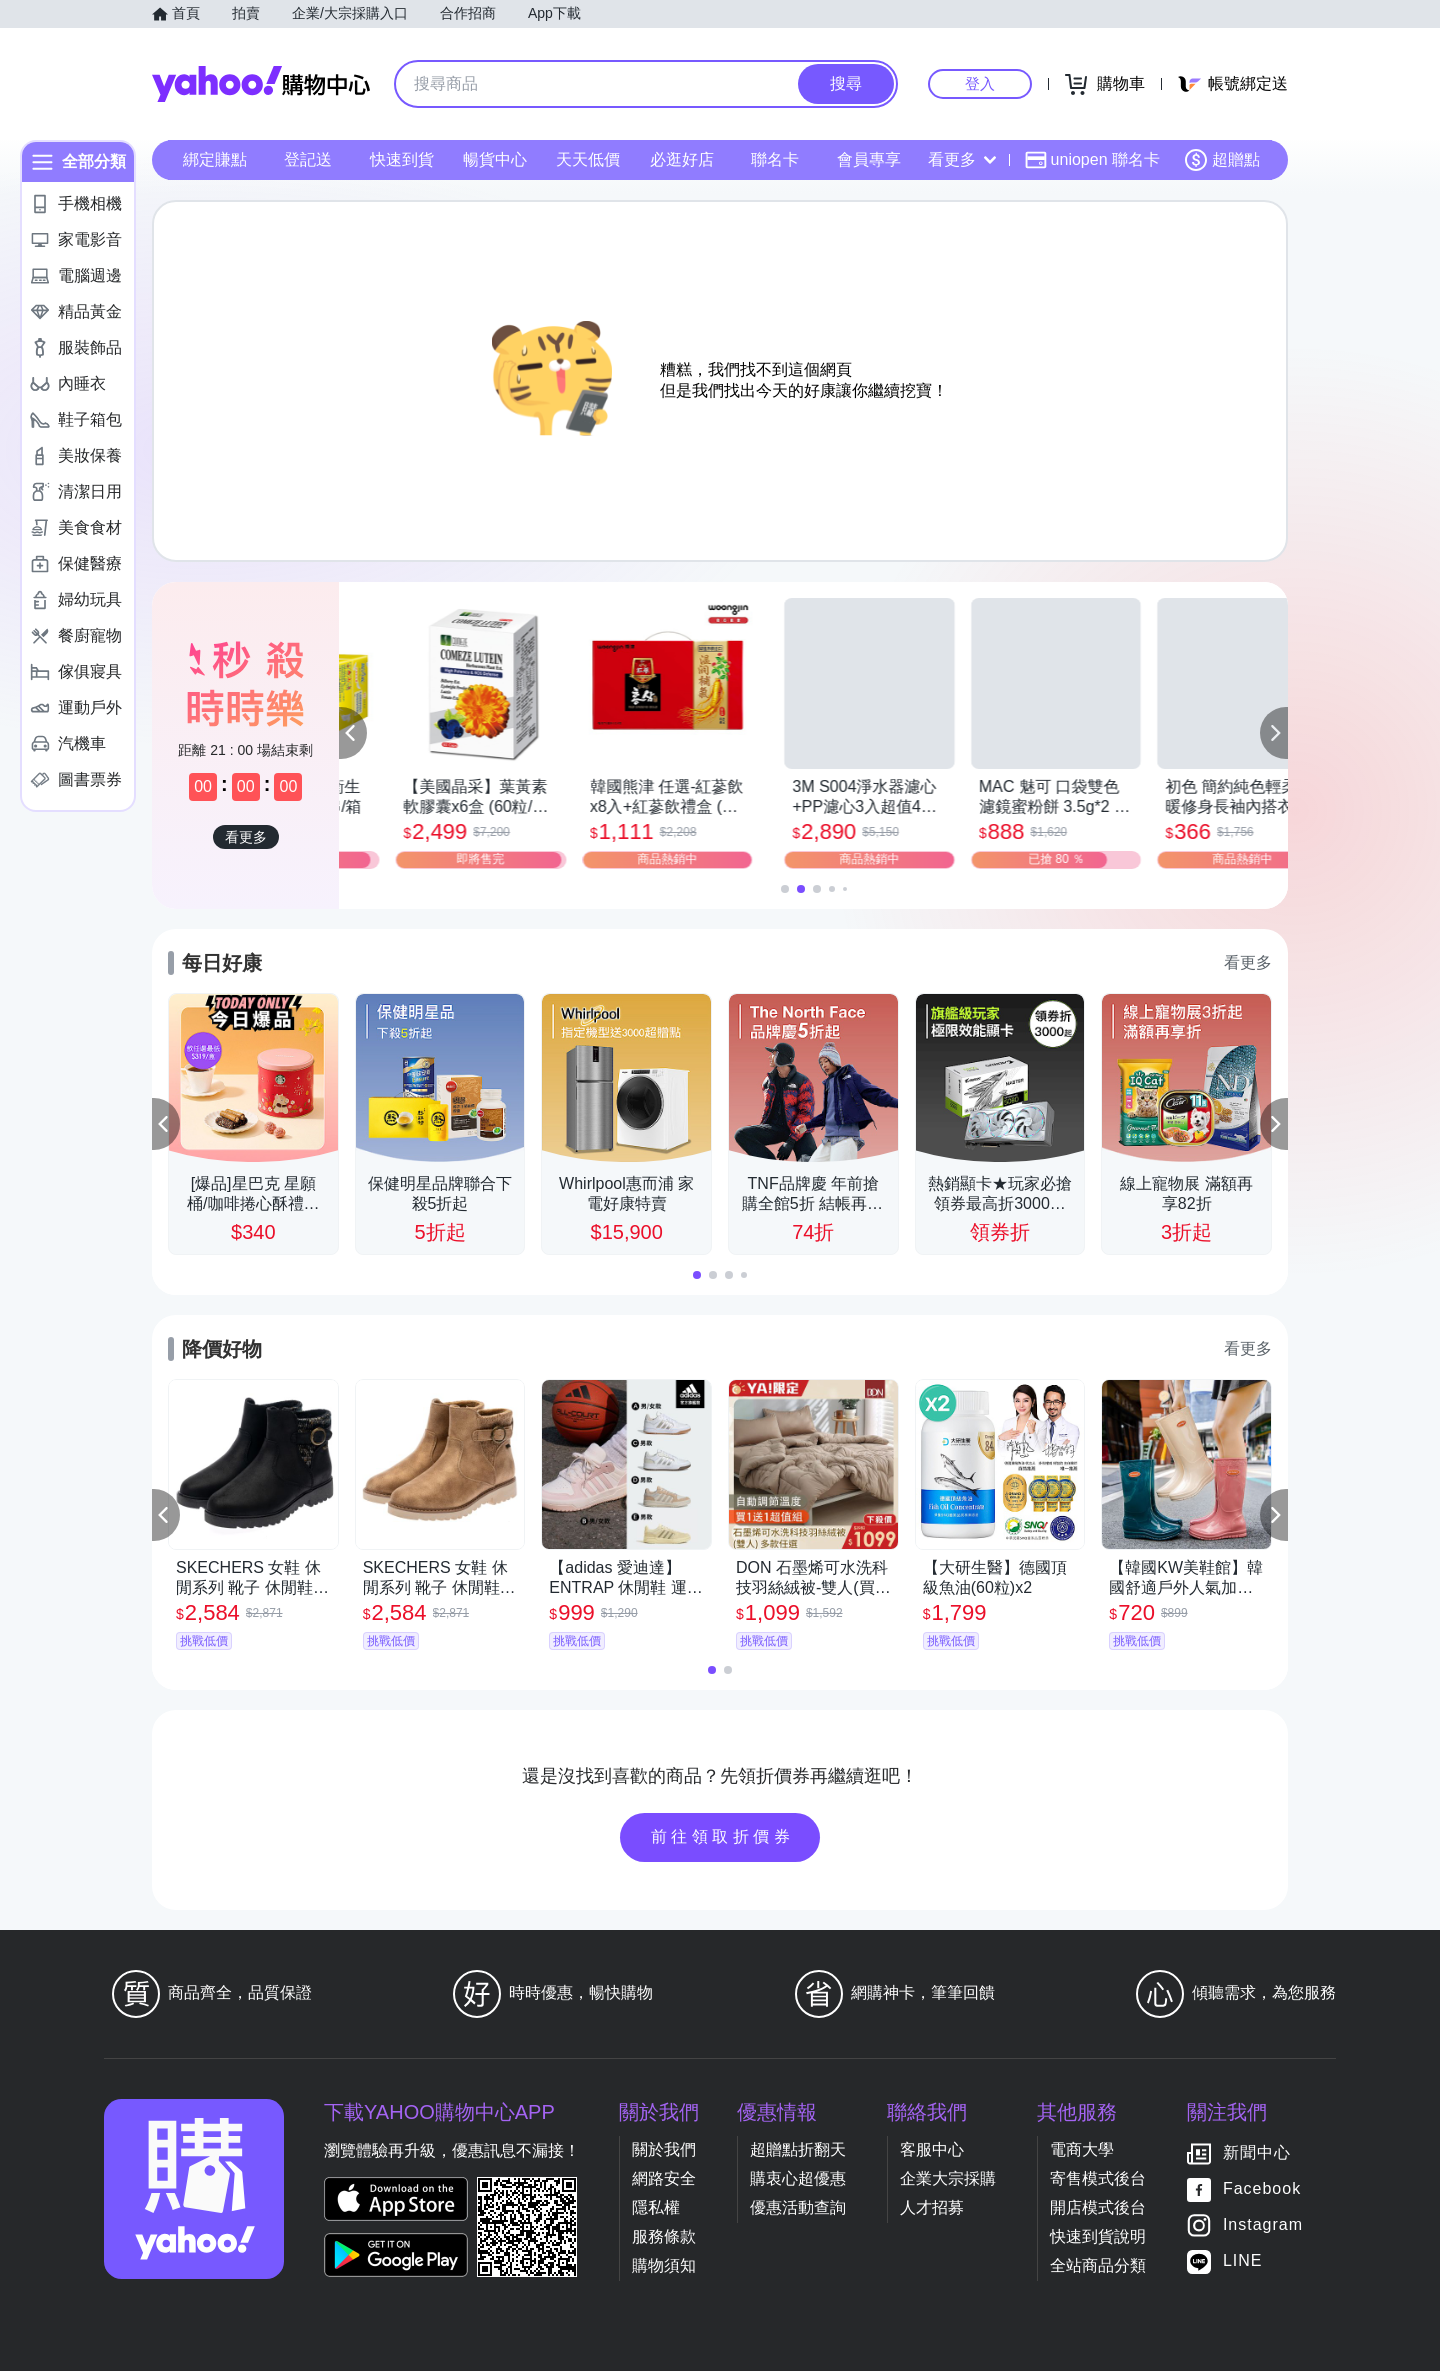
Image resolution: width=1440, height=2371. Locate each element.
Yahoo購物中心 (261, 84)
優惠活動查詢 (798, 2207)
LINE (1243, 2260)
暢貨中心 (495, 159)
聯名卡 (775, 159)
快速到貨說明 (1098, 2236)
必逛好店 (682, 159)
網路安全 (664, 2178)
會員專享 (869, 159)
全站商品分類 (1098, 2265)
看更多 (962, 159)
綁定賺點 (215, 159)
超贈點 (1222, 160)
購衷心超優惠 (798, 2178)
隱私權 (656, 2207)
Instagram (1263, 2224)
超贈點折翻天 (798, 2149)
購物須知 (664, 2265)
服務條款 (664, 2236)
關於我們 (664, 2149)
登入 (980, 83)
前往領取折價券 (723, 1836)
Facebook (1262, 2188)
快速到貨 (402, 159)
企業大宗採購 (948, 2178)
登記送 (308, 159)
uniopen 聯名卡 (1092, 160)
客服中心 (932, 2149)
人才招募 (932, 2207)
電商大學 (1082, 2149)
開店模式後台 (1098, 2207)
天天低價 (588, 159)
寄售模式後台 (1098, 2178)
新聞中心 (1257, 2152)
